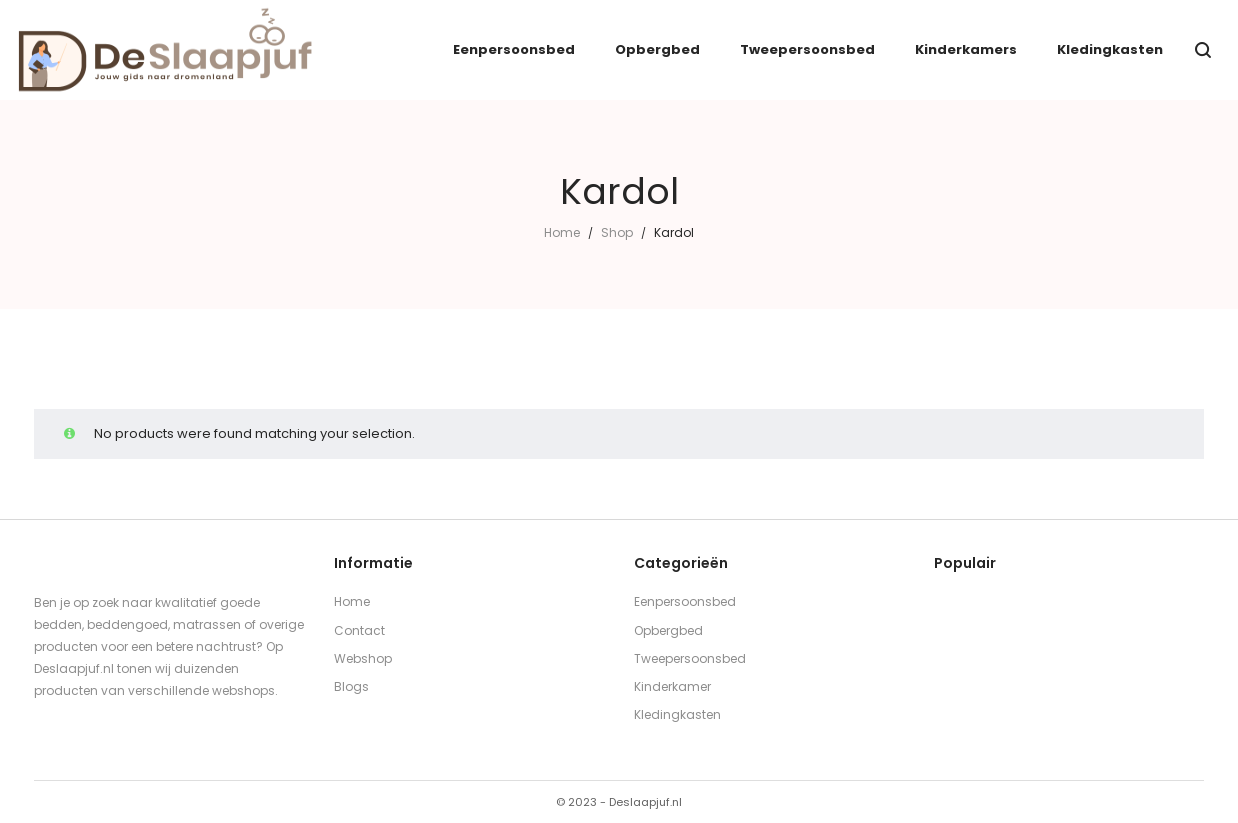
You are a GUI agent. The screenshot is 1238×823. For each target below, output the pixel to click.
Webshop (363, 658)
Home (562, 232)
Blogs (351, 686)
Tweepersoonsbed (690, 658)
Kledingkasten (677, 714)
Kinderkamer (672, 686)
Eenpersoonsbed (685, 601)
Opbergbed (668, 630)
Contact (359, 630)
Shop (617, 232)
